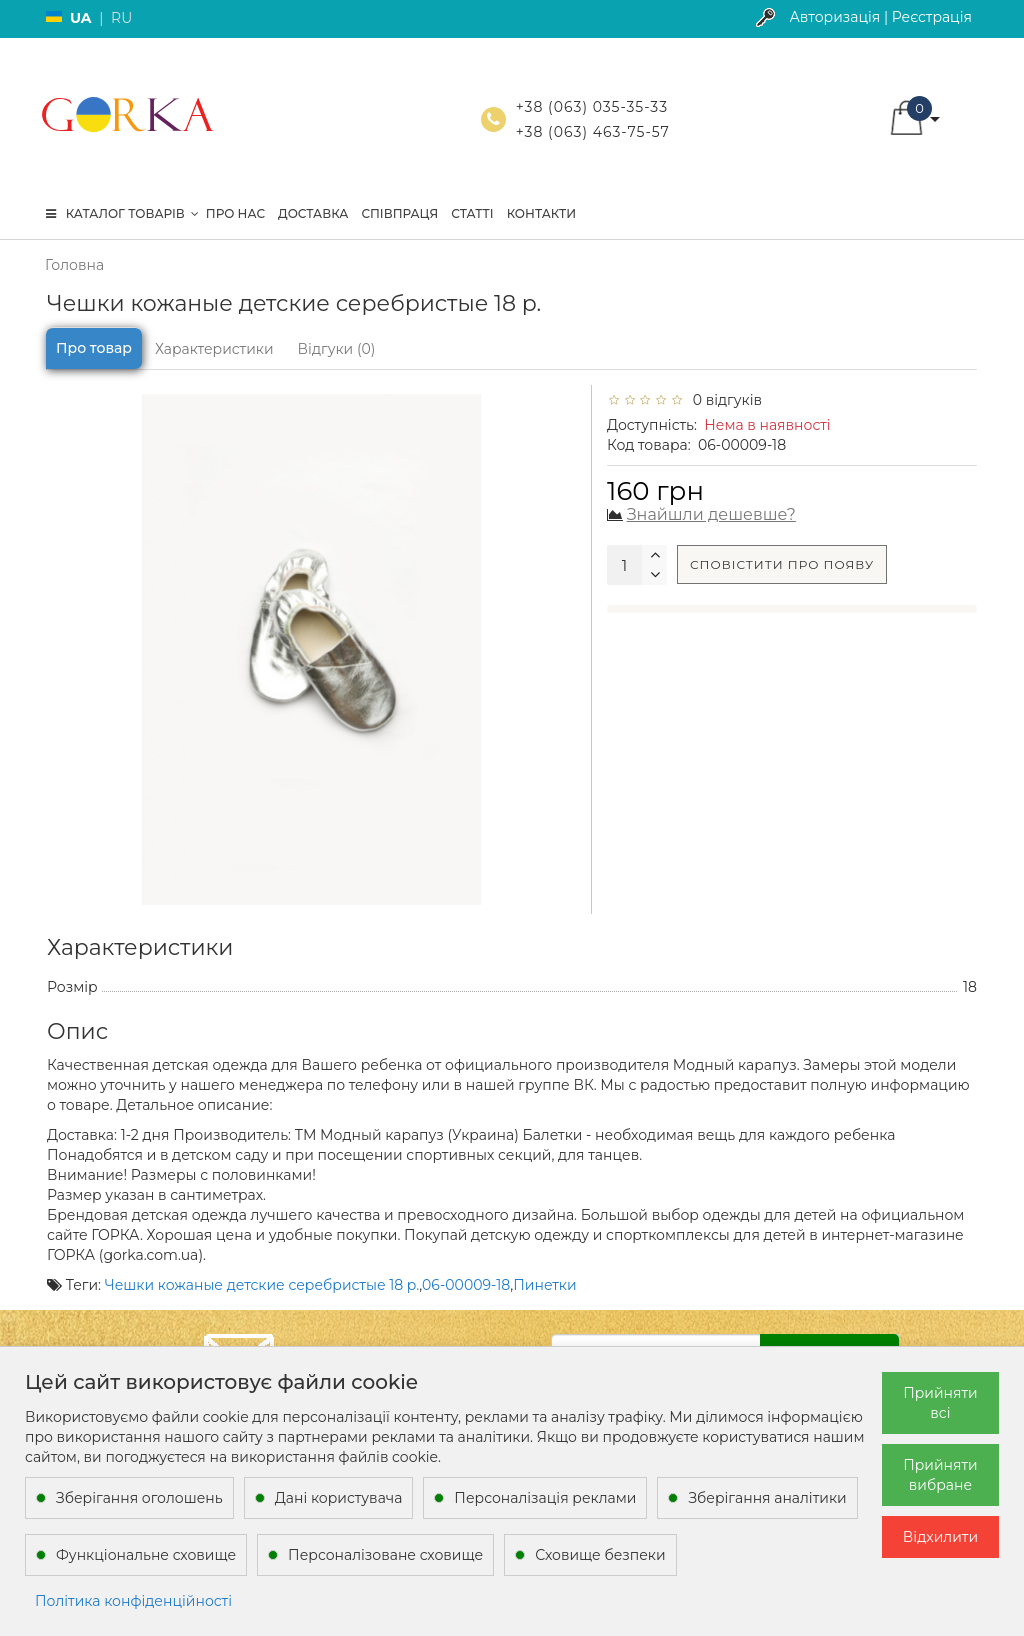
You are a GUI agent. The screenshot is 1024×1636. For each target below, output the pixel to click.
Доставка (313, 213)
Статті (472, 213)
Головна (74, 265)
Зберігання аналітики (767, 1498)
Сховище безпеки (600, 1555)
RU (121, 18)
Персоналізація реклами (545, 1498)
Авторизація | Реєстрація (880, 17)
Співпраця (399, 213)
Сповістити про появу (782, 564)
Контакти (541, 213)
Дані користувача (339, 1498)
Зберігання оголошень (139, 1498)
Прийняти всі (940, 1403)
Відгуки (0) (337, 349)
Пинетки (544, 1285)
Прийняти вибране (940, 1475)
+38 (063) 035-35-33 (592, 107)
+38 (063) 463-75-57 (593, 132)
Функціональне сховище (146, 1555)
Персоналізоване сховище (385, 1555)
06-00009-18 (466, 1285)
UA (81, 18)
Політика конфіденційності (133, 1601)
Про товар (94, 348)
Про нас (235, 213)
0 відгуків (723, 400)
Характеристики (214, 349)
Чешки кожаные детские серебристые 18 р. (262, 1285)
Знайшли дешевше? (711, 514)
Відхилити (940, 1537)
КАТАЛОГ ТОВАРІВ (122, 213)
